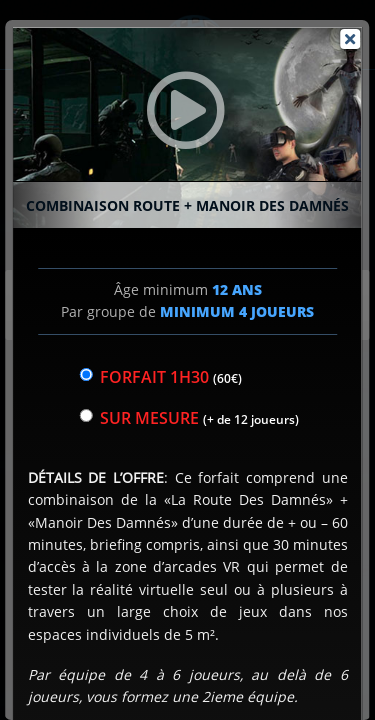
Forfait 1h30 (171, 377)
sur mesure (199, 418)
